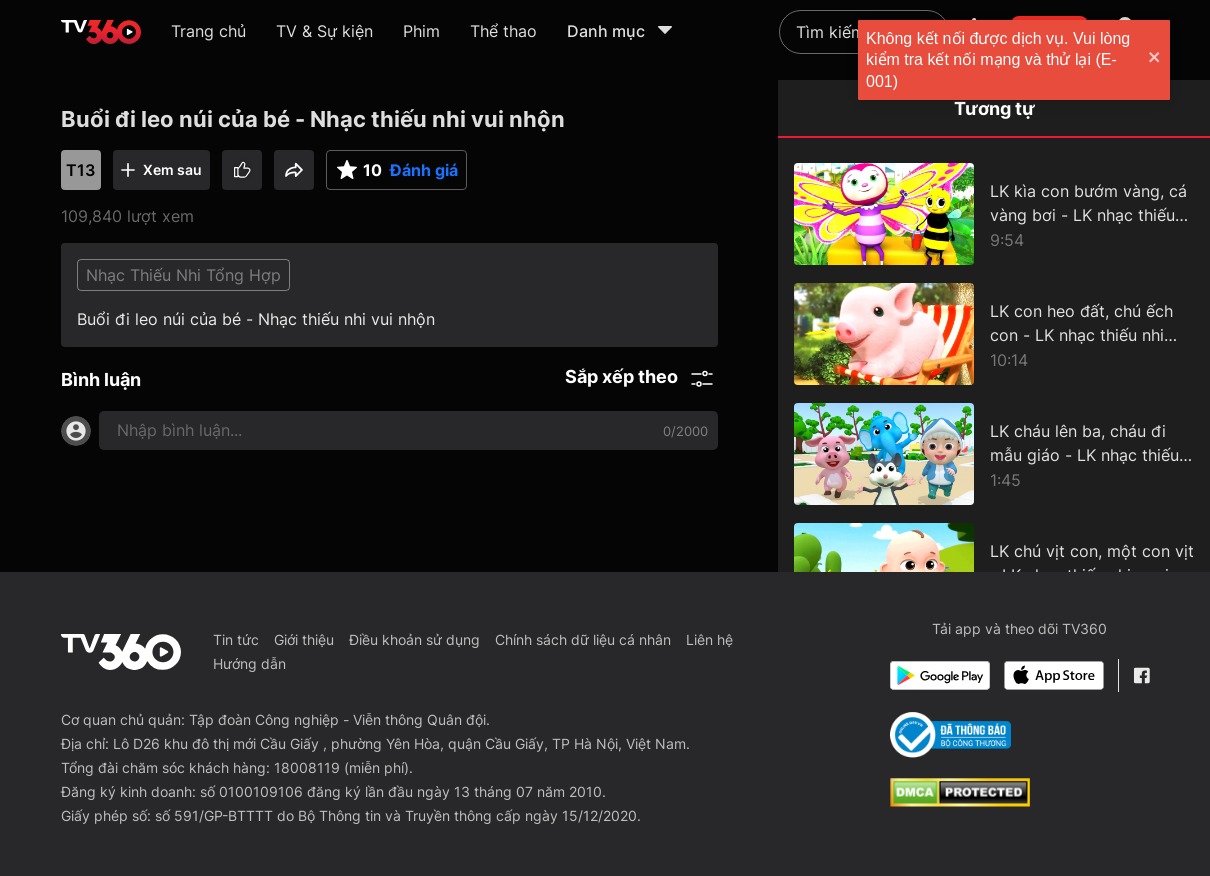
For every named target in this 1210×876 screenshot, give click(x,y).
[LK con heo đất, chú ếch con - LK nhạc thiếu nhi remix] (994, 334)
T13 (80, 170)
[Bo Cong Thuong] (950, 735)
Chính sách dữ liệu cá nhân (583, 639)
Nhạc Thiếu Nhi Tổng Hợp (183, 275)
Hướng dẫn (249, 663)
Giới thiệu (304, 639)
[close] (1175, 59)
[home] (101, 32)
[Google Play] (940, 675)
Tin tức (236, 639)
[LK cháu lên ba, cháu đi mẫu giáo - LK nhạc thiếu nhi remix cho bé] (994, 454)
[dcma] (960, 801)
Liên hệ (709, 639)
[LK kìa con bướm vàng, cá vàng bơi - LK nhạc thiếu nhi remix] (994, 214)
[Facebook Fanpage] (1141, 675)
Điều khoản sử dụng (414, 639)
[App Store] (1054, 675)
